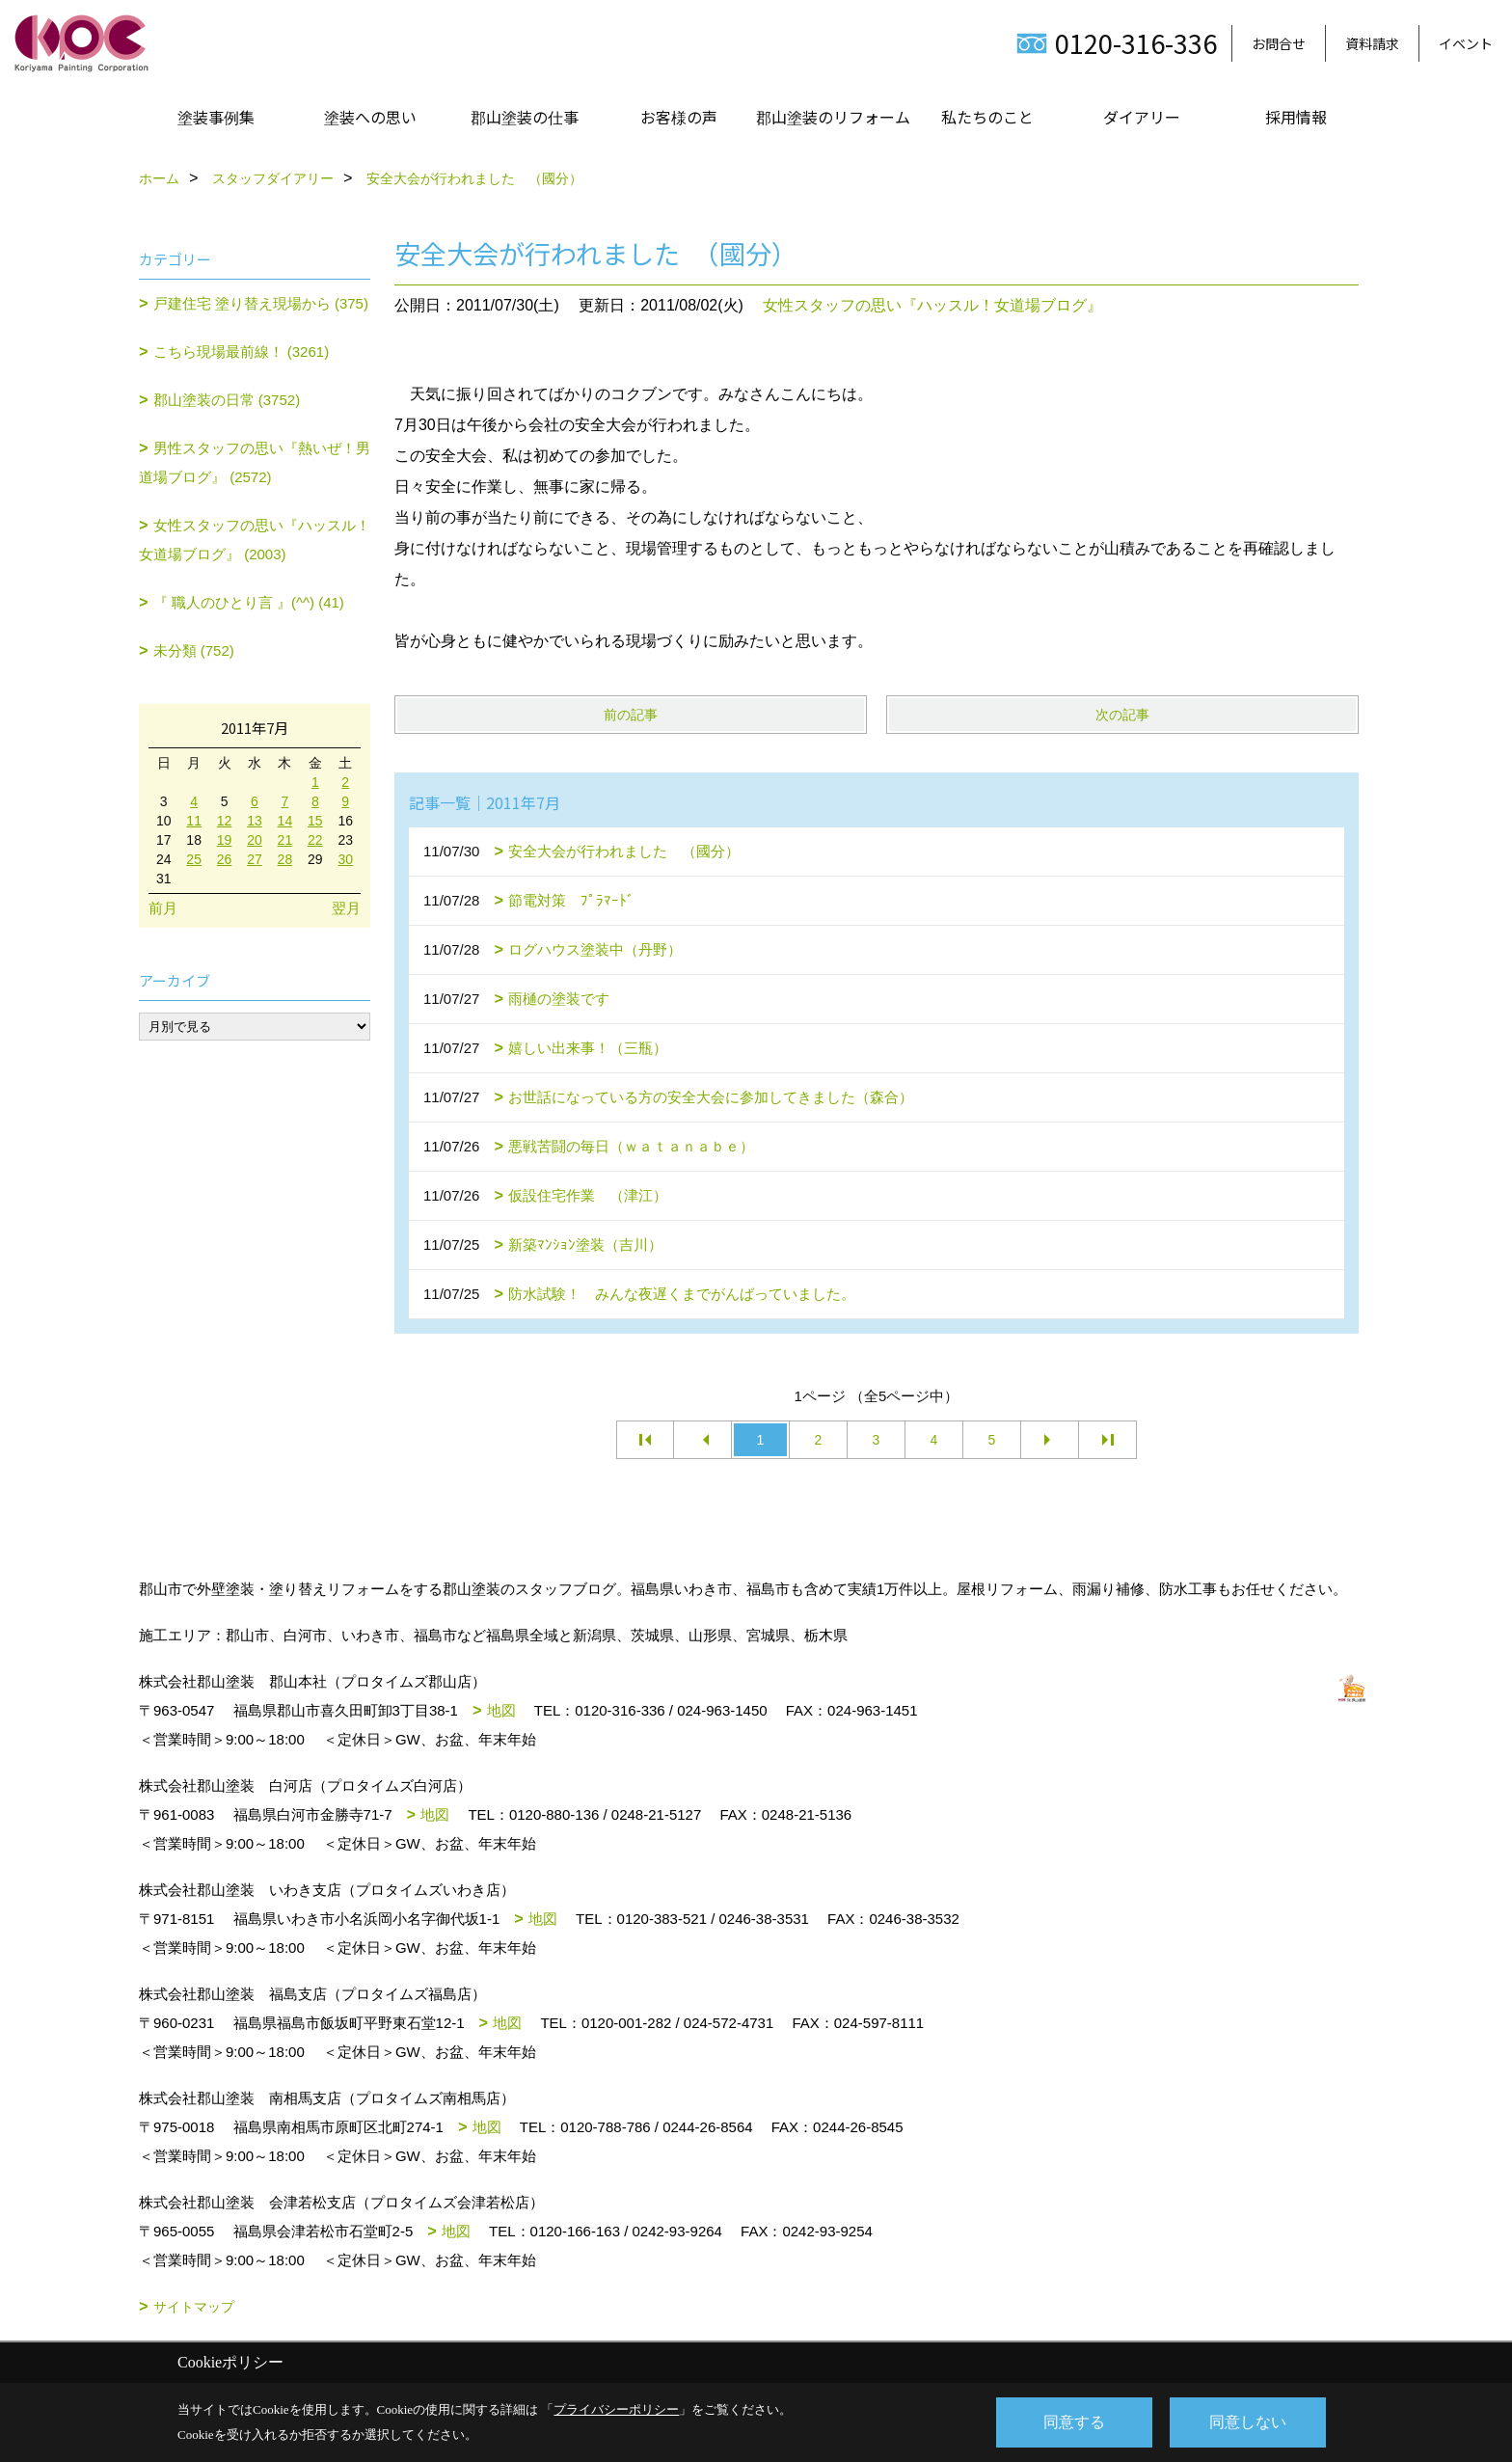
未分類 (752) (193, 650)
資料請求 (1372, 43)
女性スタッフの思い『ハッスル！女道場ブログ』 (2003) (254, 539)
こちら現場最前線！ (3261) (241, 351)
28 (285, 859)
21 (285, 840)
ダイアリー (1141, 116)
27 (254, 859)
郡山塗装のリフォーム (833, 116)
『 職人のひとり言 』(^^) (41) (248, 602)
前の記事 (631, 714)
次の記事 (1122, 714)
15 (315, 820)
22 (315, 840)
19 (224, 840)
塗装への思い (370, 116)
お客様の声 (678, 116)
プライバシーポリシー (616, 2409)
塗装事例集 (216, 116)
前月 (162, 908)
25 (194, 859)
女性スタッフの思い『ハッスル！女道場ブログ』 (932, 305)
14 (285, 820)
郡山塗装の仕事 (525, 116)
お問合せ (1279, 43)
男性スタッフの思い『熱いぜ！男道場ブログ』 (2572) (254, 462)
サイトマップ (193, 2306)
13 (254, 820)
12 (224, 820)
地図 (501, 1710)
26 (224, 859)
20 (254, 840)
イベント (1466, 43)
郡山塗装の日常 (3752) (227, 400)
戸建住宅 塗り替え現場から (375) (260, 303)
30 (345, 859)
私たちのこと (987, 116)
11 (194, 820)
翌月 (346, 908)
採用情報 (1296, 116)
